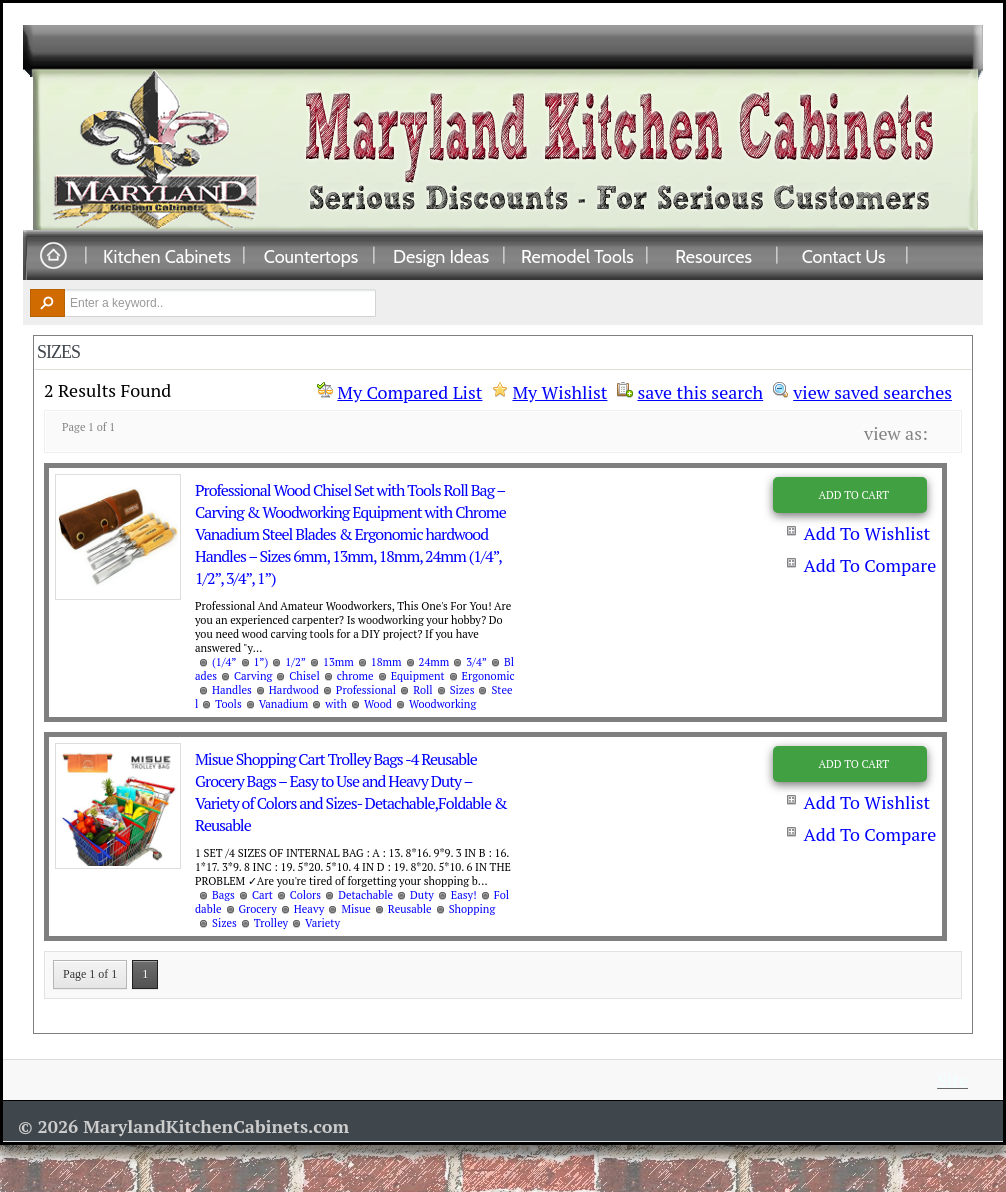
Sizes (462, 690)
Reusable (410, 909)
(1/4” (224, 662)
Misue (355, 909)
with (336, 704)
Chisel (304, 676)
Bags (223, 895)
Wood (378, 704)
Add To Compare (869, 565)
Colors (305, 895)
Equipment (418, 676)
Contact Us (844, 256)
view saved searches (872, 390)
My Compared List (409, 392)
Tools (228, 704)
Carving (253, 676)
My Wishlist (559, 392)
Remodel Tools (577, 256)
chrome (355, 676)
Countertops (311, 256)
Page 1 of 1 (90, 974)
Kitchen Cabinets (167, 256)
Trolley (271, 923)
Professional (366, 690)
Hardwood (294, 690)
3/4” (476, 662)
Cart (262, 895)
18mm (386, 662)
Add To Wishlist (866, 533)
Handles (232, 690)
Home (53, 256)
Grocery (258, 909)
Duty (422, 895)
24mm (434, 662)
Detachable (365, 895)
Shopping (472, 909)
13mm (338, 662)
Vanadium (284, 704)
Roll (423, 690)
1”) (261, 662)
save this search (700, 390)
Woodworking (442, 704)
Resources (713, 256)
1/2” (295, 662)
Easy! (464, 895)
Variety (322, 923)
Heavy (309, 909)
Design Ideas (441, 256)
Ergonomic (488, 676)
